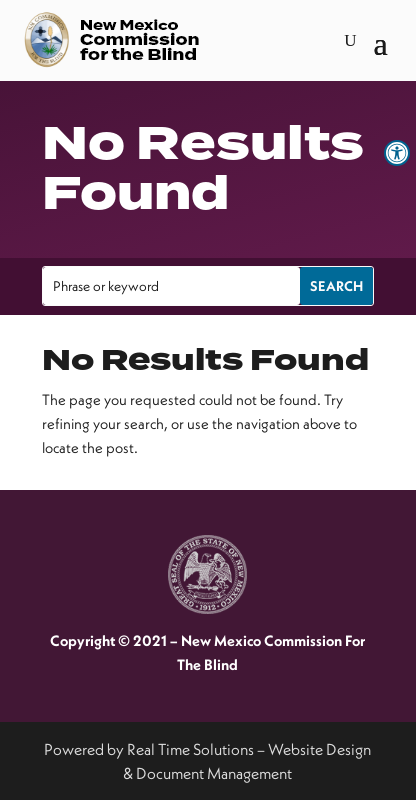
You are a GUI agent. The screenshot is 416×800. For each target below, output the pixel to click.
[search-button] (350, 41)
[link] (397, 153)
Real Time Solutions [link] (190, 749)
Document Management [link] (214, 773)
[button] (381, 41)
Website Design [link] (319, 749)
